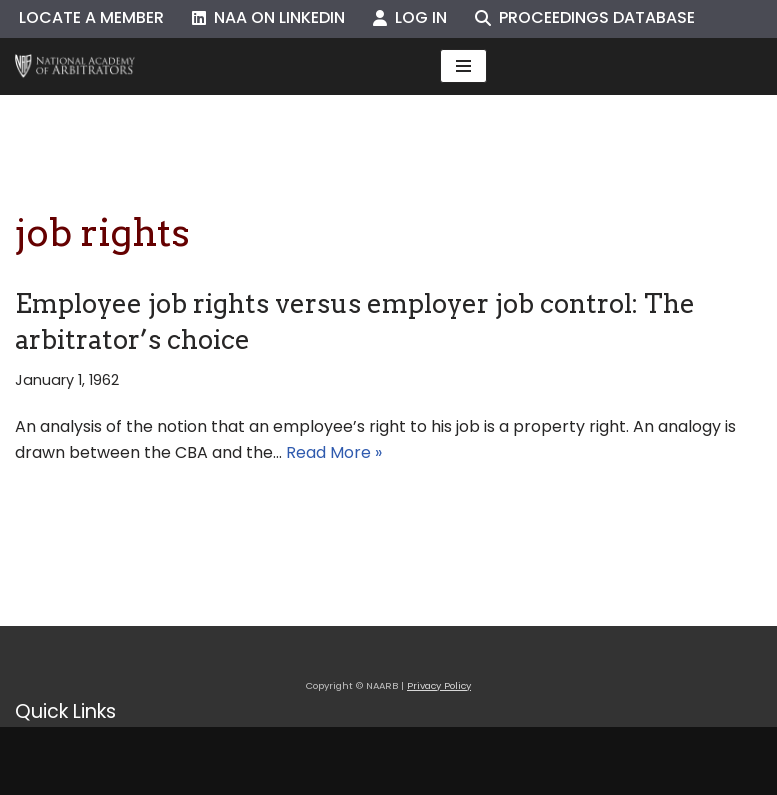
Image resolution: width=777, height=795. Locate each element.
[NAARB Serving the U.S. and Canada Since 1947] (75, 66)
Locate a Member (91, 17)
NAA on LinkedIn (268, 17)
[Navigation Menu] (463, 66)
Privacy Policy (439, 685)
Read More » (334, 452)
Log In (410, 17)
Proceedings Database (585, 17)
